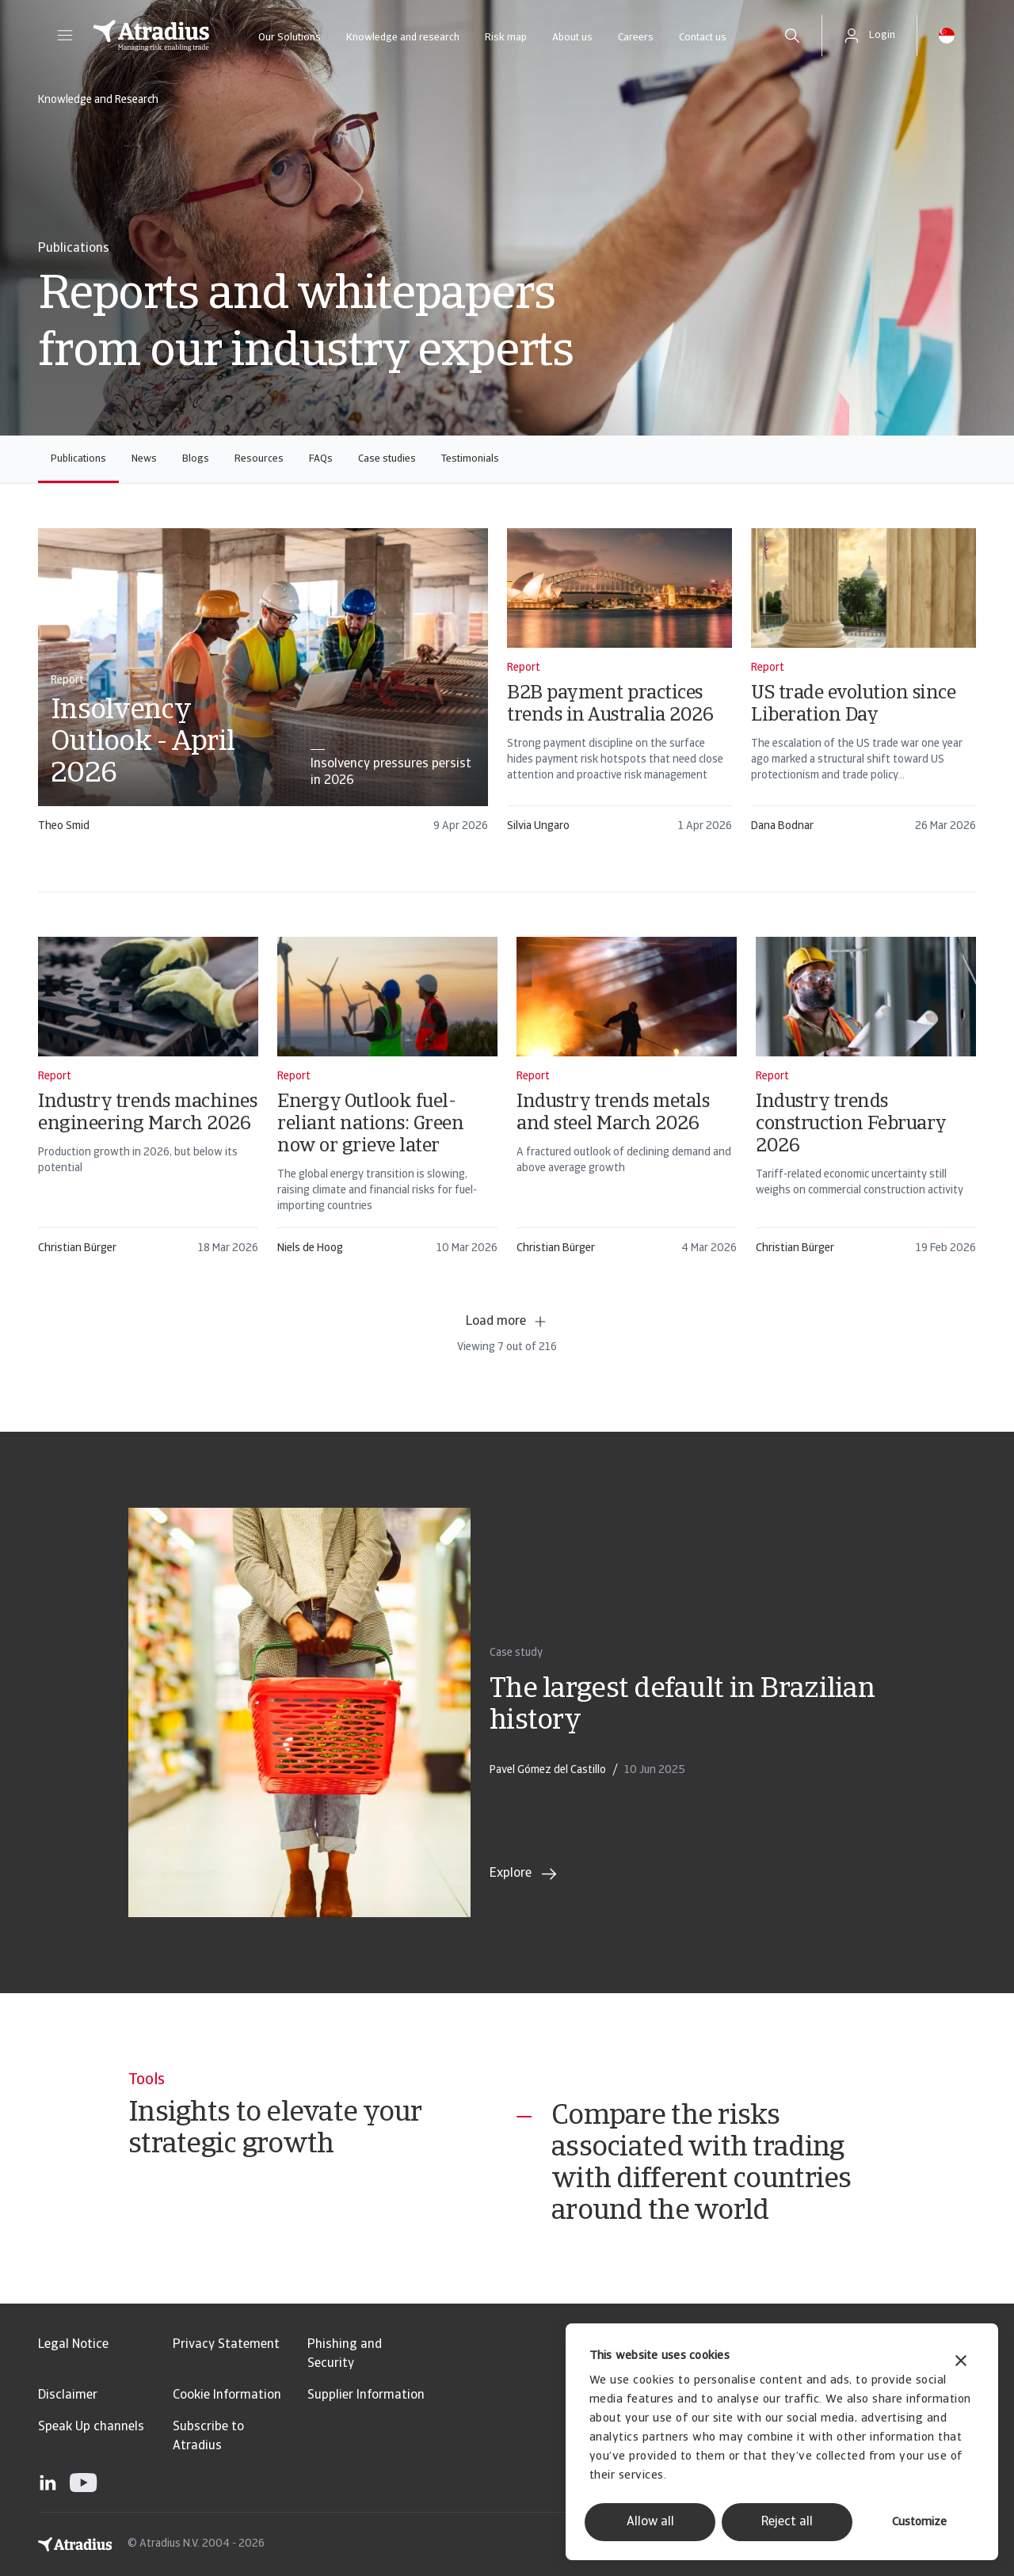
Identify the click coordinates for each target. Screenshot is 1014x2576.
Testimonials (470, 459)
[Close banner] (960, 2362)
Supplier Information (366, 2395)
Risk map (506, 37)
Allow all (650, 2522)
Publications (78, 459)
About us (572, 37)
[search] (792, 35)
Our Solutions (289, 37)
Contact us (702, 37)
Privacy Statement (226, 2344)
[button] (65, 35)
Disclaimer (67, 2395)
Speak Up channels (91, 2427)
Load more (507, 1322)
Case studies (387, 459)
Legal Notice (73, 2344)
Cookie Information (227, 2395)
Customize (919, 2522)
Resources (259, 459)
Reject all (787, 2522)
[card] (263, 687)
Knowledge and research (402, 37)
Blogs (195, 459)
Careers (636, 37)
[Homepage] (151, 35)
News (144, 459)
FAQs (321, 459)
